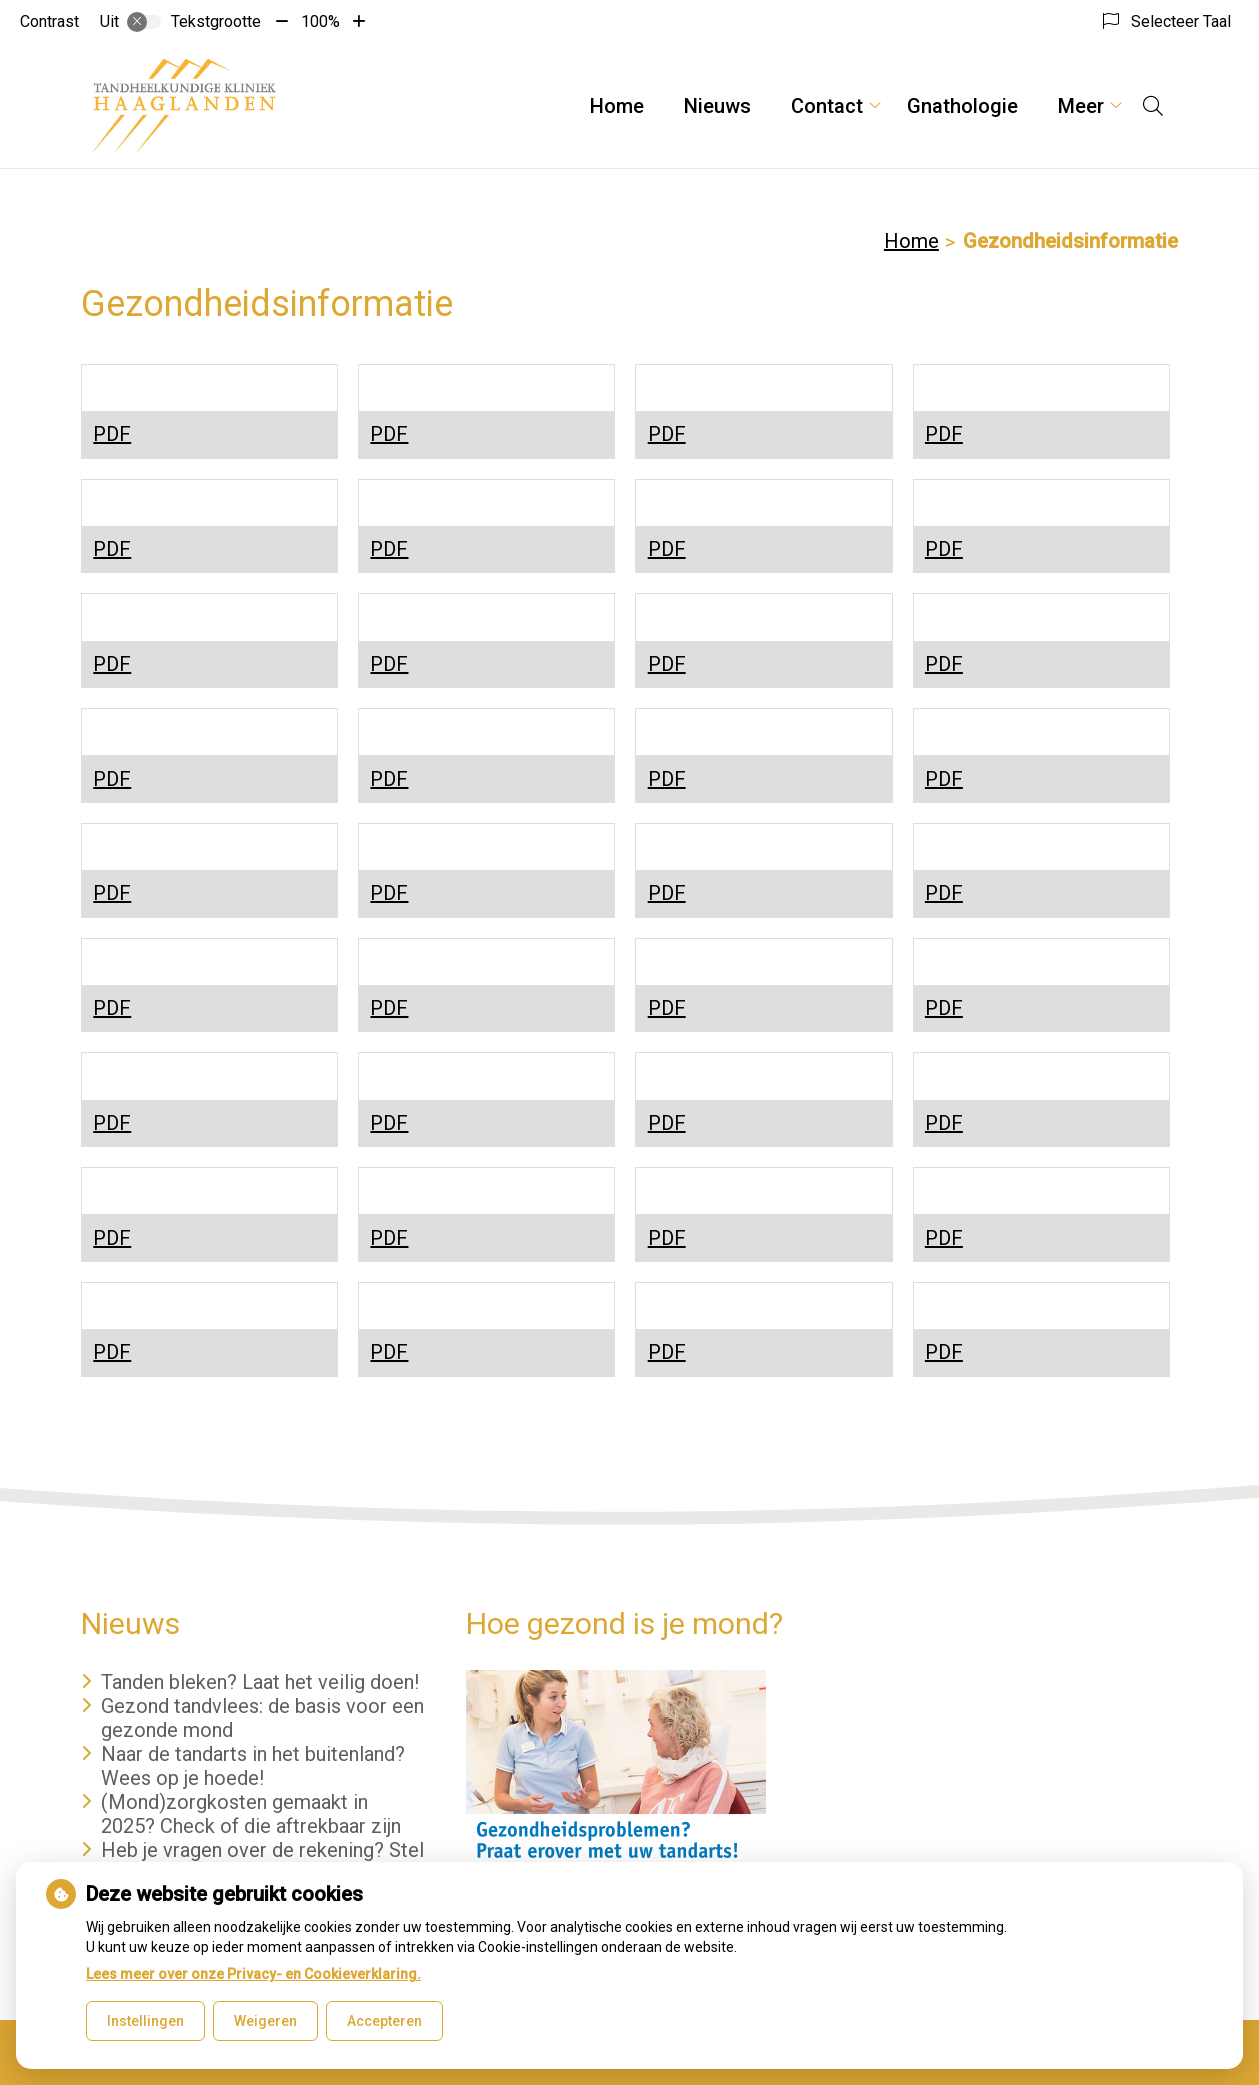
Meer (1081, 106)
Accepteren (384, 2021)
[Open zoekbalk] (1153, 106)
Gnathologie (962, 106)
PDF (112, 434)
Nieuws (717, 106)
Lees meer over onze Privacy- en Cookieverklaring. (253, 1974)
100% (320, 21)
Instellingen (145, 2021)
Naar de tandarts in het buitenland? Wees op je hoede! (253, 1766)
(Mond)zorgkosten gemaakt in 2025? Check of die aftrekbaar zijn (251, 1814)
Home (617, 106)
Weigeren (265, 2021)
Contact (827, 106)
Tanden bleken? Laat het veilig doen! (260, 1682)
